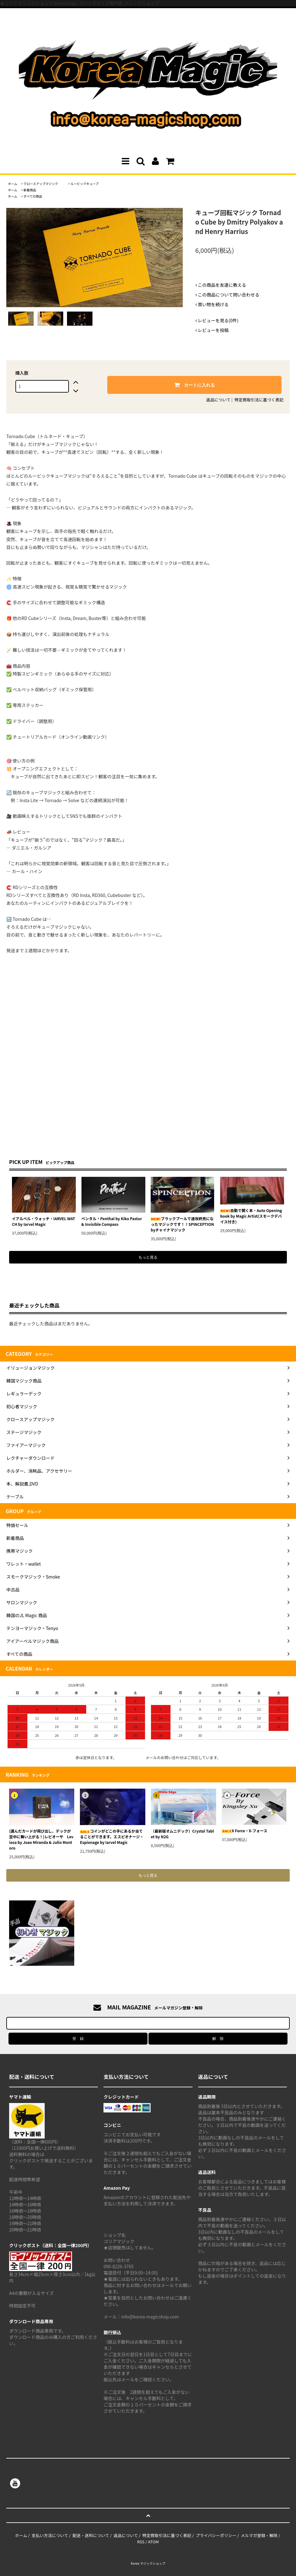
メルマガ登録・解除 (259, 2535)
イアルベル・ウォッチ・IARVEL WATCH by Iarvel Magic (43, 1221)
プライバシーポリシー (216, 2535)
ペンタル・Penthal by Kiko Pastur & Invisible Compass (111, 1221)
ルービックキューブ (84, 183)
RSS (140, 2542)
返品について (218, 400)
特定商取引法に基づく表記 (258, 400)
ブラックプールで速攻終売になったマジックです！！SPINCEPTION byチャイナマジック (182, 1224)
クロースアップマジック (44, 183)
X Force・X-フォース (244, 1830)
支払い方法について (49, 2535)
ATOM (153, 2542)
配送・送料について (91, 2535)
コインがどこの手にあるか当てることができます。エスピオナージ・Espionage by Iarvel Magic (111, 1836)
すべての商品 (33, 196)
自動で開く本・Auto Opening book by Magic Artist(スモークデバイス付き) (251, 1216)
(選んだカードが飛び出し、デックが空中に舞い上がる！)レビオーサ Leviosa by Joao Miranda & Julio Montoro (41, 1839)
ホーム (12, 183)
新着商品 (30, 189)
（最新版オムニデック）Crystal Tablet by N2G (182, 1833)
